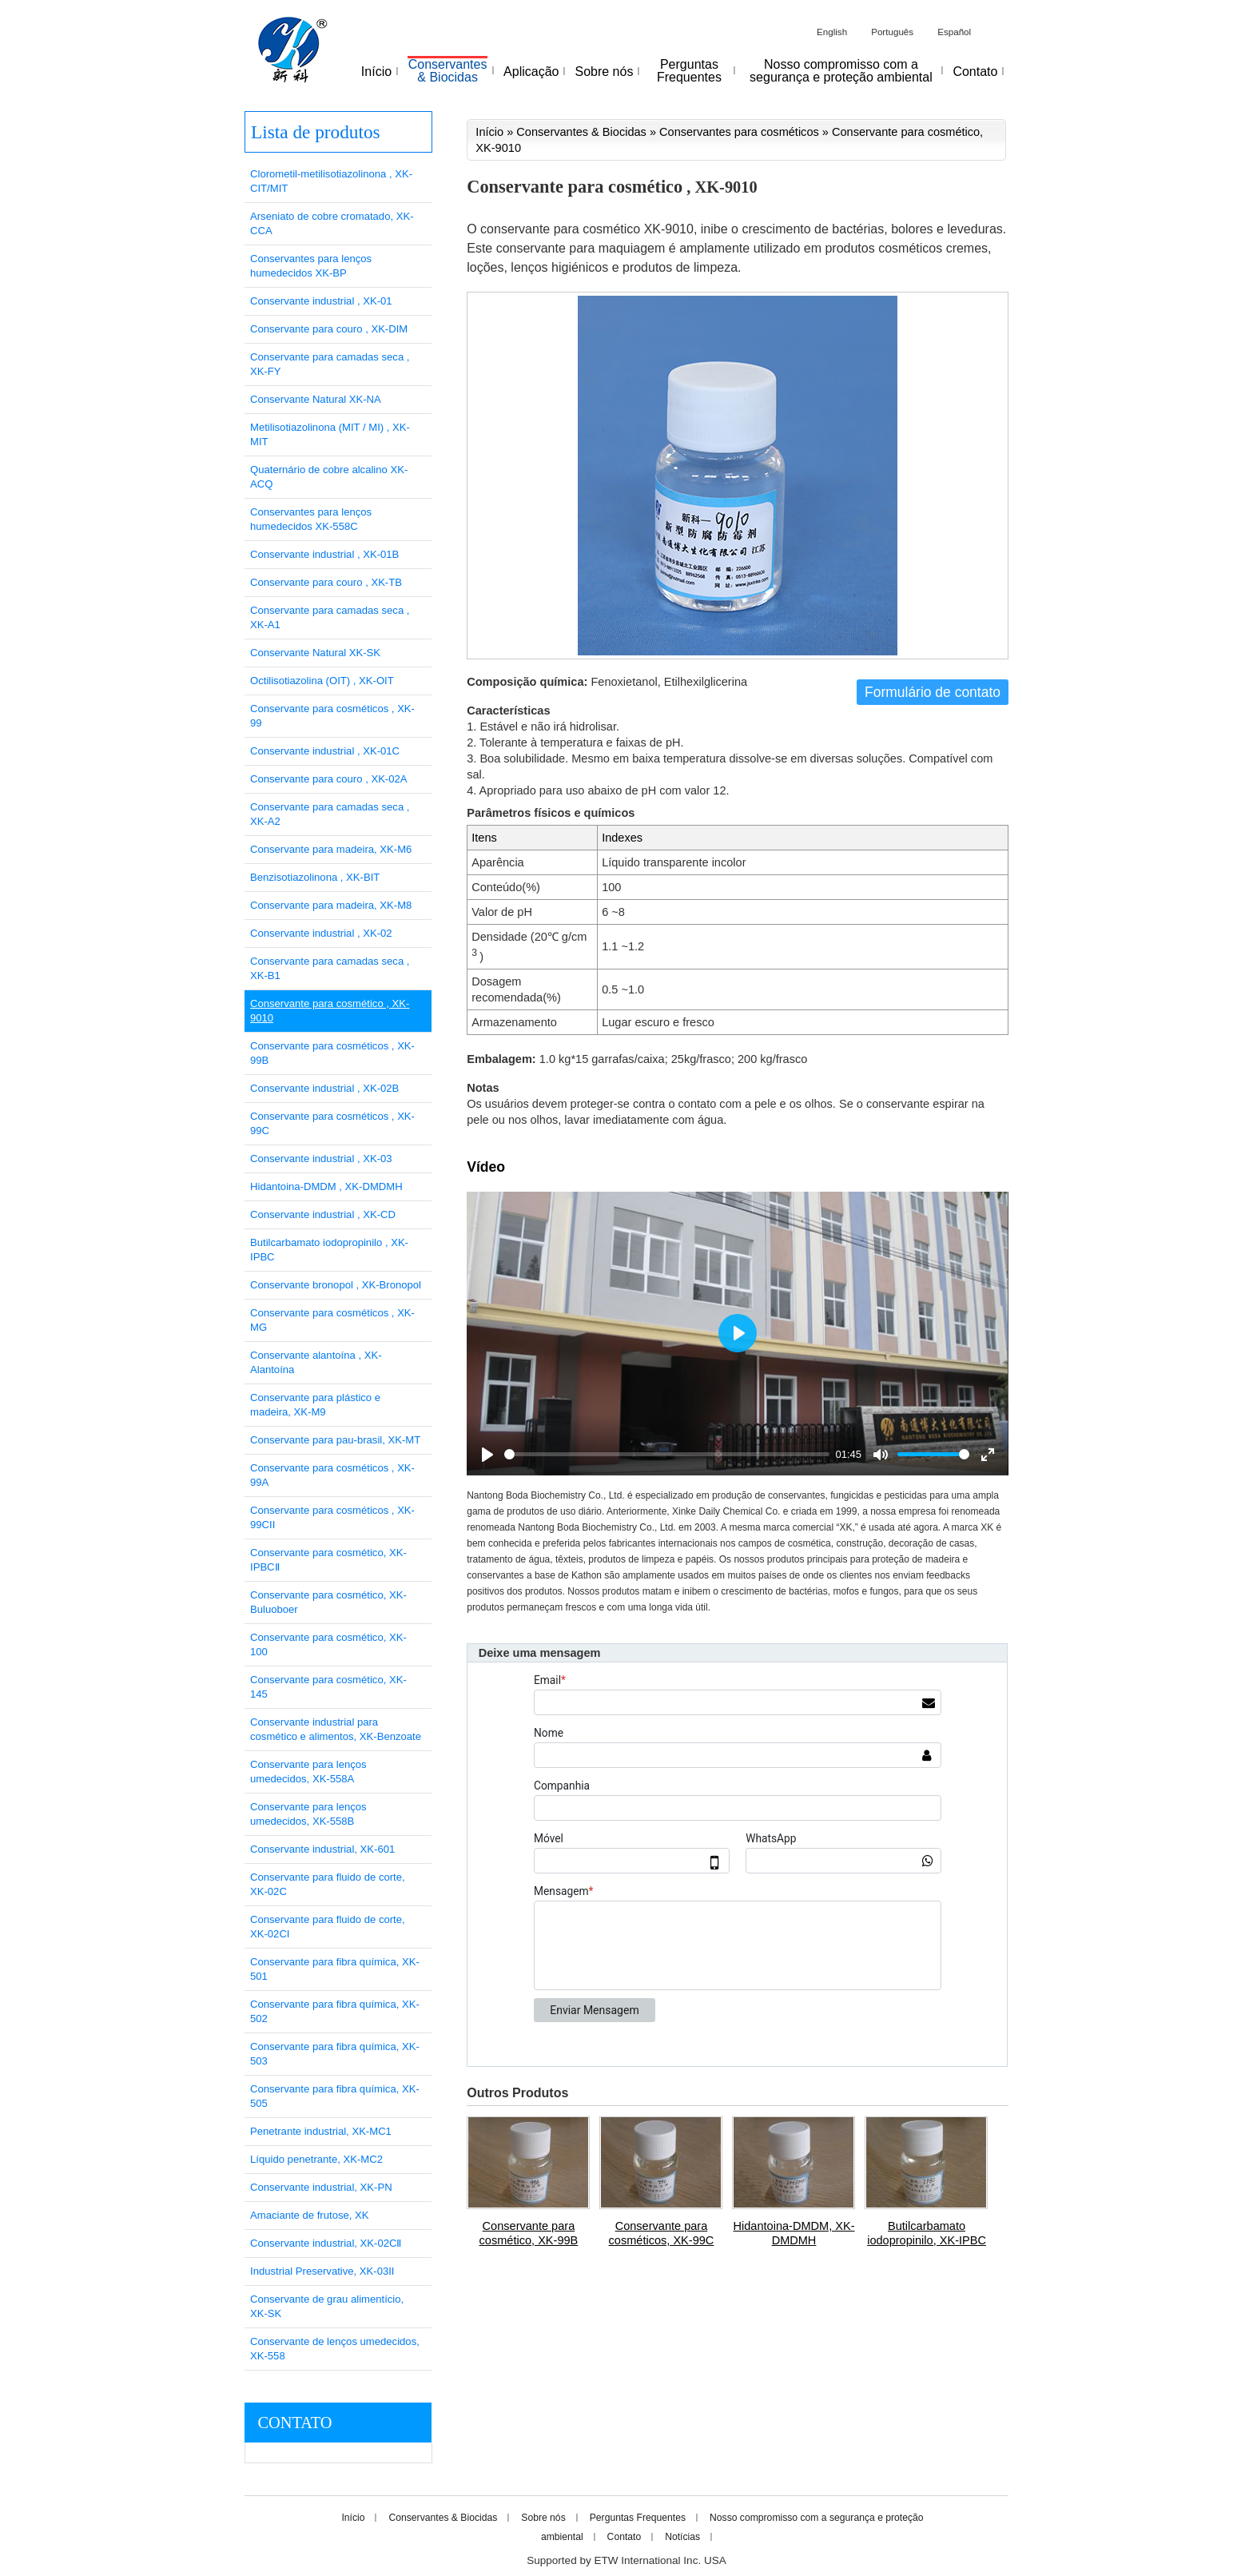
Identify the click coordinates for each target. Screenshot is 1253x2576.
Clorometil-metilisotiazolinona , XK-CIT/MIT (331, 181)
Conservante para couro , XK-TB (326, 582)
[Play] (487, 1454)
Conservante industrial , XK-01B (324, 554)
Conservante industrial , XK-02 (321, 933)
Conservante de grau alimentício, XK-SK (327, 2306)
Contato (294, 2422)
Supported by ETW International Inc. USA (626, 2560)
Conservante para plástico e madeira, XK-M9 (315, 1405)
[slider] (666, 1454)
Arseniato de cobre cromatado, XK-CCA (332, 223)
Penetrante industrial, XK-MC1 (321, 2131)
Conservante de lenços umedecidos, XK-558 (335, 2348)
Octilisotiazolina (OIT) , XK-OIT (322, 681)
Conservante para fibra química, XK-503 (335, 2053)
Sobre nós (543, 2517)
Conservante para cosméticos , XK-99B (332, 1053)
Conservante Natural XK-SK (315, 653)
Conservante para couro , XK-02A (329, 779)
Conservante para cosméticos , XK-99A (332, 1475)
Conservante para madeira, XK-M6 (331, 849)
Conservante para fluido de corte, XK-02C (327, 1884)
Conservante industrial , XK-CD (323, 1214)
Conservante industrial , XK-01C (325, 751)
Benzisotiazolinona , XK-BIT (315, 877)
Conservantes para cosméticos (739, 131)
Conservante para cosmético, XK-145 (328, 1687)
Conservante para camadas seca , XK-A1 (329, 617)
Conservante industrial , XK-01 (321, 301)
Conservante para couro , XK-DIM (329, 329)
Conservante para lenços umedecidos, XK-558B (308, 1814)
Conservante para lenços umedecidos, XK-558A (308, 1771)
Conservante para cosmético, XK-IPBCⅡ (328, 1560)
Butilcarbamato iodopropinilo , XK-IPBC (329, 1249)
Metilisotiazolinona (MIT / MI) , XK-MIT (330, 434)
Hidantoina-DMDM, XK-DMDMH (794, 2233)
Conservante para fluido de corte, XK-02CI (327, 1926)
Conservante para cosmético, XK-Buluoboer (328, 1602)
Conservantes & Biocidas (581, 131)
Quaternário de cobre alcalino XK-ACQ (329, 477)
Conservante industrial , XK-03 (321, 1159)
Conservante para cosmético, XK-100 (328, 1644)
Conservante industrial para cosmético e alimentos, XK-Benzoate (335, 1729)
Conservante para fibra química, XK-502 (335, 2011)
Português (892, 31)
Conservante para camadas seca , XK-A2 (329, 814)
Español (954, 31)
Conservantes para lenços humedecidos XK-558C (311, 519)
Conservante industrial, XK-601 (322, 1849)
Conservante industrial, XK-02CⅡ (325, 2243)
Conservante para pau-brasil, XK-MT (335, 1440)
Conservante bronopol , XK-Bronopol (335, 1285)
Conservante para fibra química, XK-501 (335, 1969)
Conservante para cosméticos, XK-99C (661, 2233)
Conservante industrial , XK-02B (324, 1088)
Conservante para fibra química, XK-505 (335, 2096)
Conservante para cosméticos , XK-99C (332, 1123)
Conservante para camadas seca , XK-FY (329, 364)
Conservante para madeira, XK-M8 (331, 905)
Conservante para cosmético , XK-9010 (329, 1010)
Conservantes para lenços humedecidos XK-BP (311, 266)
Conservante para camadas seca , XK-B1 (329, 968)
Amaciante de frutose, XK (309, 2215)
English (832, 31)
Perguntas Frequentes (638, 2517)
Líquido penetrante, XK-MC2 (316, 2159)
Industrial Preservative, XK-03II (322, 2271)
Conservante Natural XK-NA (315, 399)
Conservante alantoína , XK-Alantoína (316, 1362)
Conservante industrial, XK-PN (321, 2187)
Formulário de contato (932, 692)
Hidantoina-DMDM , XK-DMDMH (326, 1186)
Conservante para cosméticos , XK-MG (332, 1320)
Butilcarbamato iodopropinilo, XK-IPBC (926, 2233)
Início (489, 131)
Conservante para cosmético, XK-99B (529, 2233)
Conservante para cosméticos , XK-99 (332, 716)
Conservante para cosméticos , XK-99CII (332, 1517)
